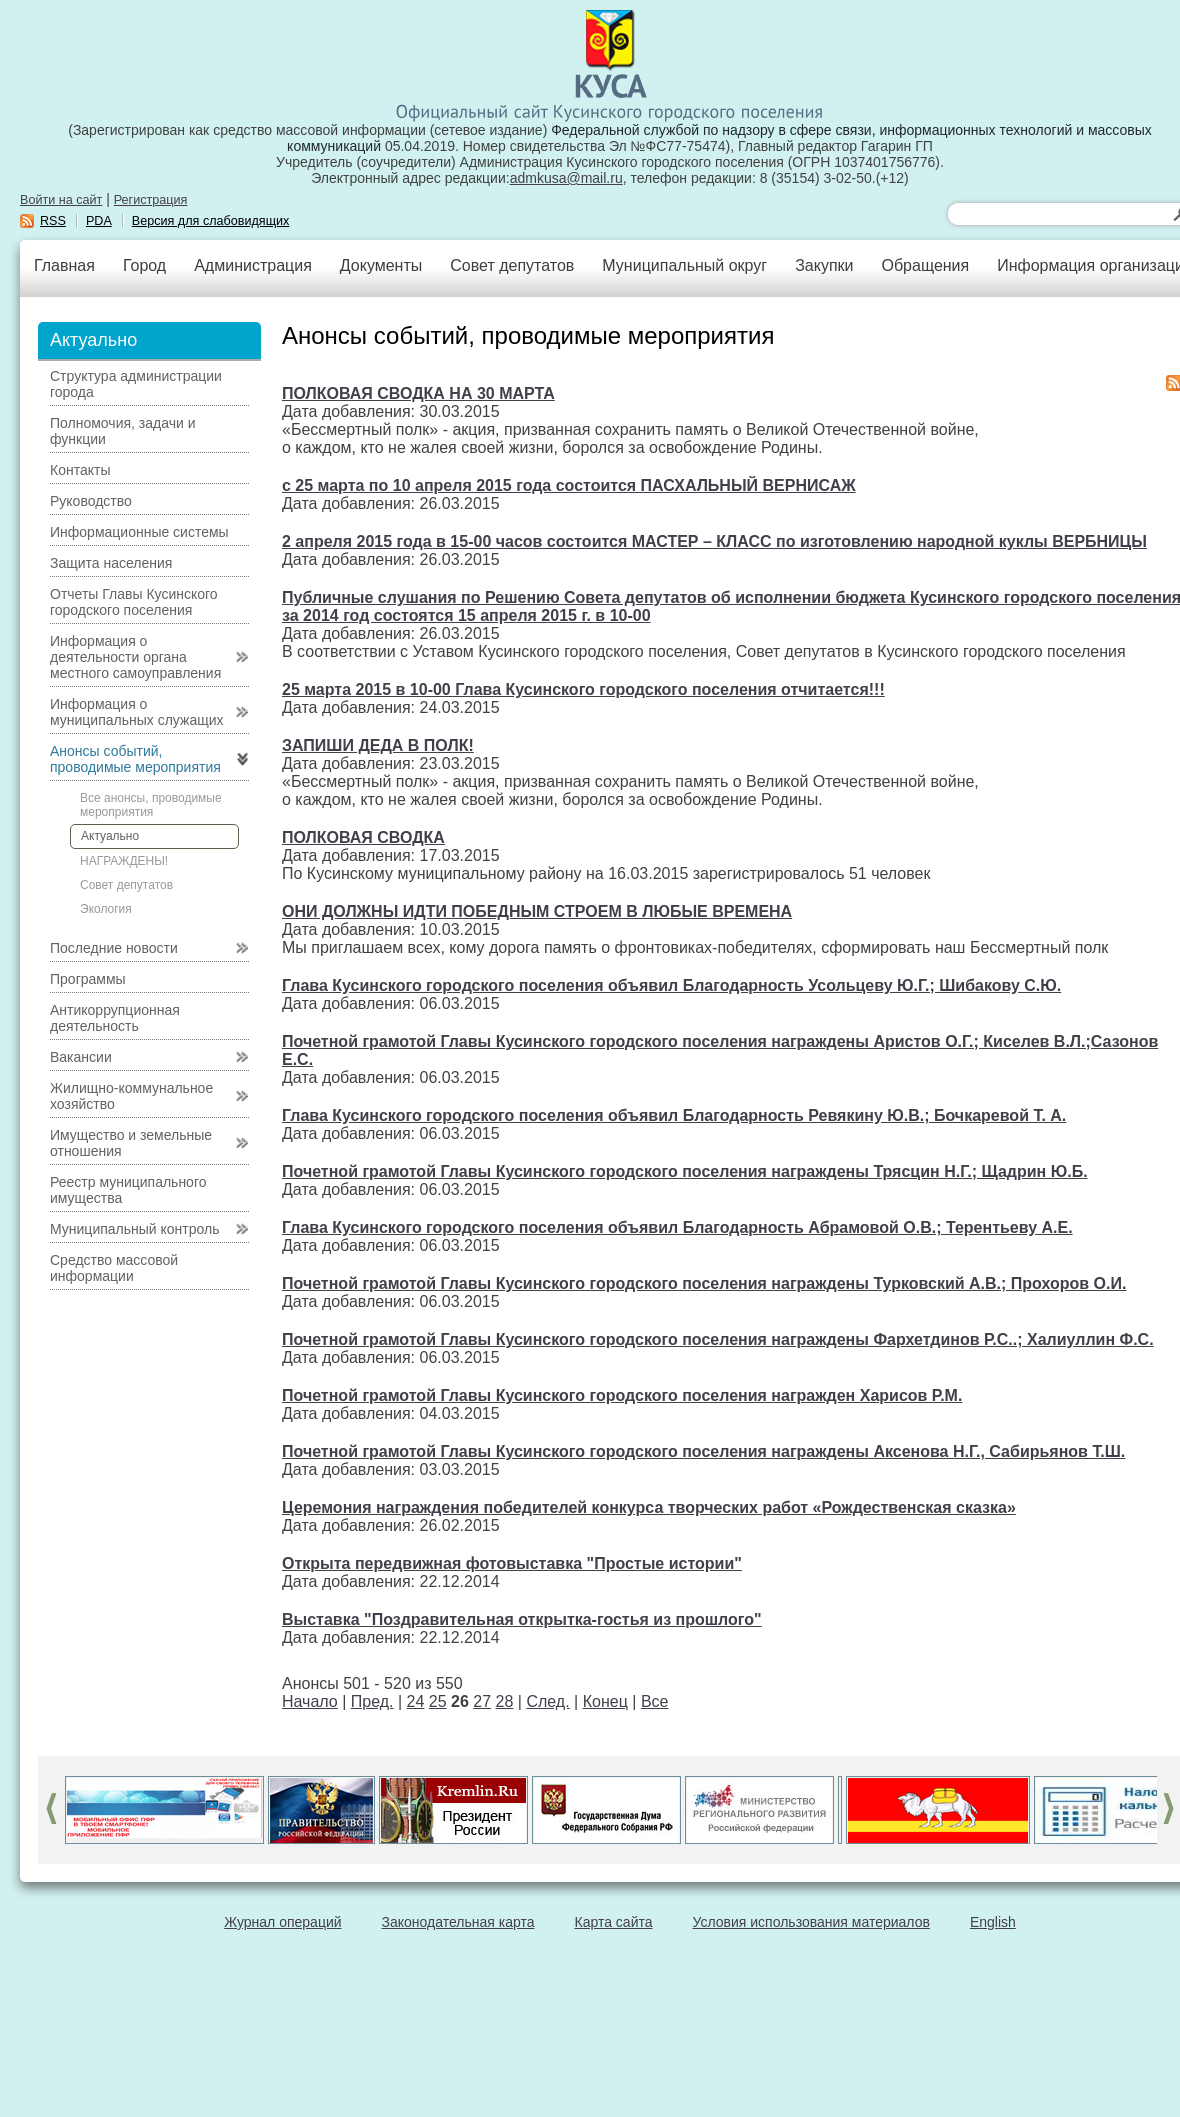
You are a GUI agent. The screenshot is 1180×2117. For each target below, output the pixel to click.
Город (144, 265)
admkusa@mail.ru (566, 178)
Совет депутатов (512, 265)
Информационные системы (139, 532)
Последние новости (114, 948)
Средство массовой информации (114, 1268)
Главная (64, 265)
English (993, 1922)
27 (482, 1701)
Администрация (253, 265)
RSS (53, 221)
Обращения (925, 265)
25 (438, 1701)
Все (655, 1701)
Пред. (372, 1701)
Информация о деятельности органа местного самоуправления (135, 657)
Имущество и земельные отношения (131, 1143)
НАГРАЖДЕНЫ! (124, 861)
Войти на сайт (61, 200)
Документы (381, 265)
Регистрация (151, 200)
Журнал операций (282, 1922)
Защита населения (111, 563)
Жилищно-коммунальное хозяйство (131, 1096)
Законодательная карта (458, 1922)
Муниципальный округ (684, 265)
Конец (605, 1701)
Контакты (80, 470)
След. (547, 1701)
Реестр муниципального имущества (128, 1190)
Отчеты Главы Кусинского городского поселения (134, 602)
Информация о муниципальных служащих (137, 712)
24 (416, 1701)
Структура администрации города (136, 384)
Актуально (110, 836)
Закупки (824, 265)
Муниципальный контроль (134, 1229)
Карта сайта (614, 1922)
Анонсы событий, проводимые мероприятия (135, 759)
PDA (99, 221)
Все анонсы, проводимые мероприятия (151, 805)
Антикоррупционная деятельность (115, 1018)
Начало (310, 1701)
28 (505, 1701)
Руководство (91, 501)
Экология (106, 909)
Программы (88, 979)
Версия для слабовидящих (211, 221)
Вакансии (81, 1057)
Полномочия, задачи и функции (122, 431)
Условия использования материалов (811, 1922)
